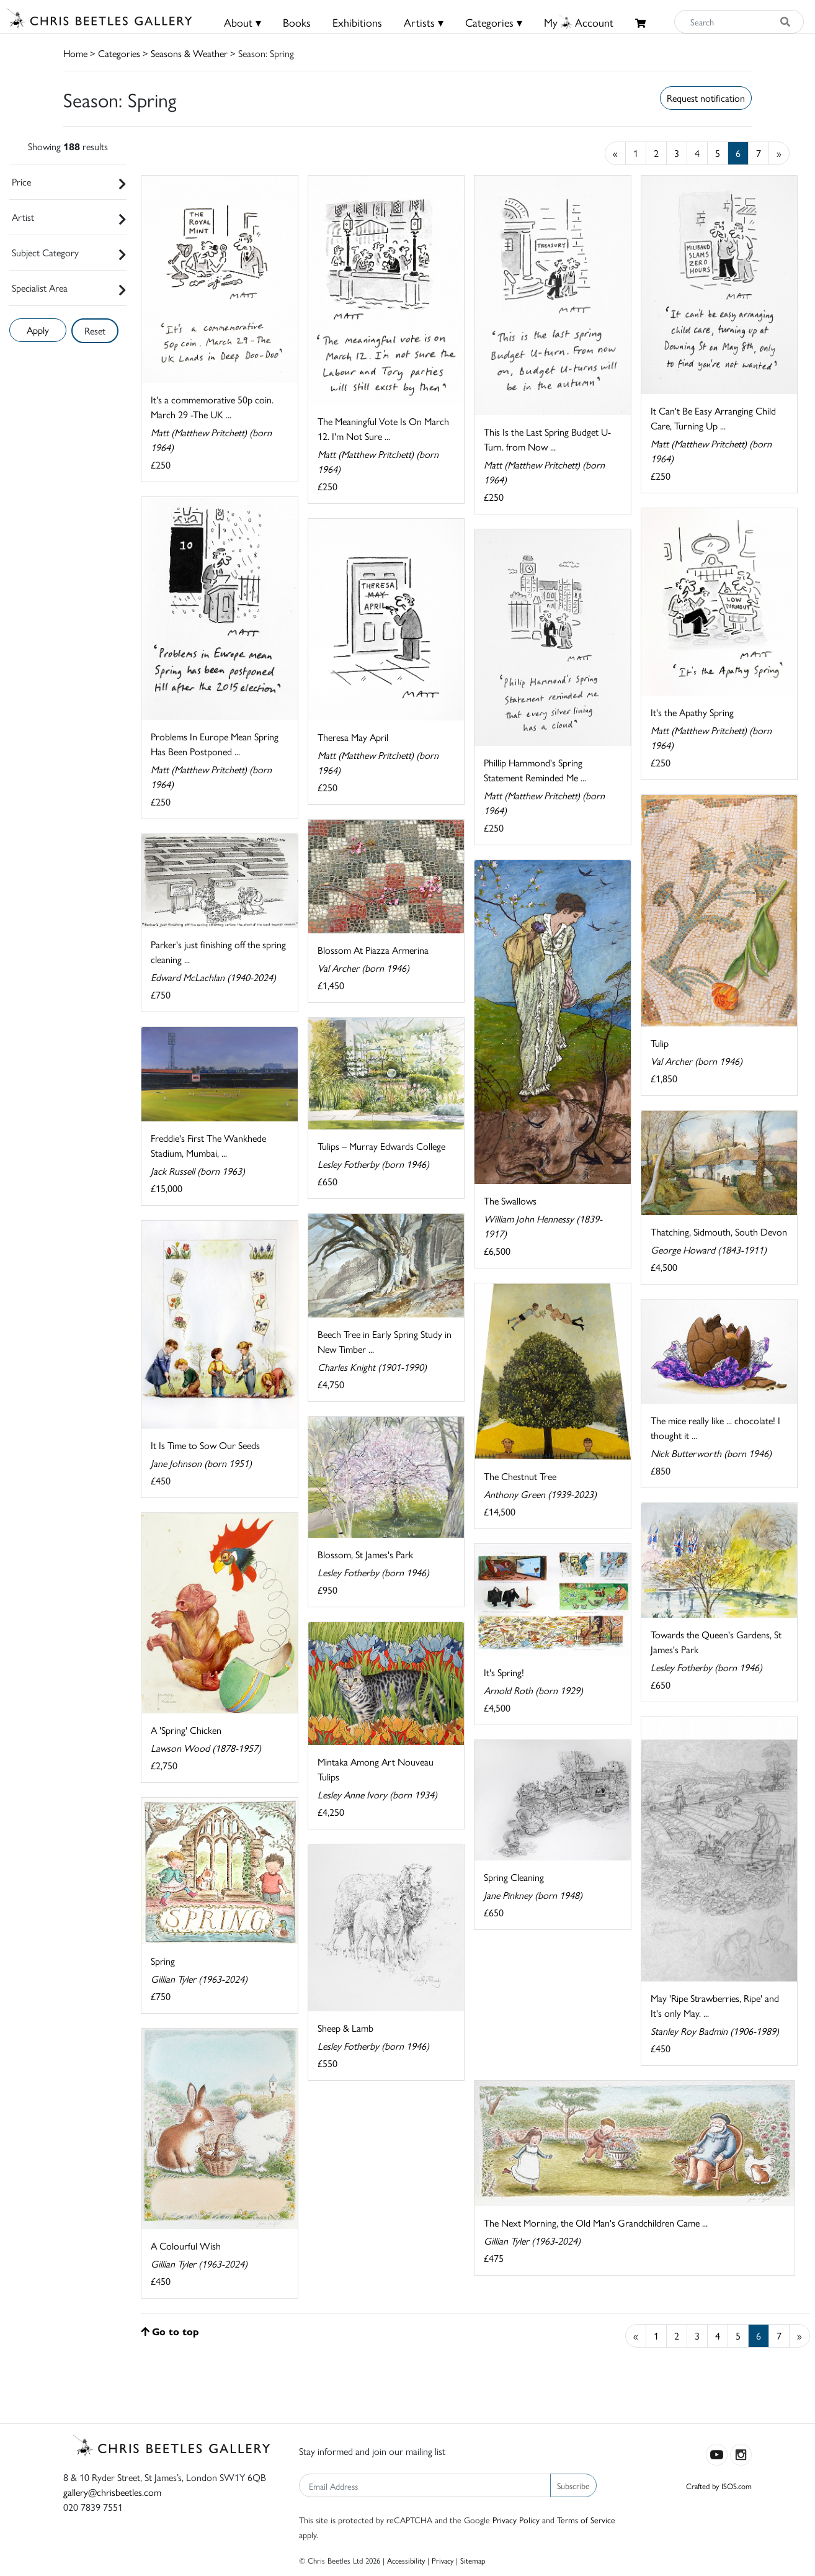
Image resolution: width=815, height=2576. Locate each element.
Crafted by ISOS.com (719, 2486)
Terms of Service (586, 2519)
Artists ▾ (423, 22)
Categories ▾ (493, 22)
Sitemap (473, 2560)
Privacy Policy (516, 2519)
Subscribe (573, 2485)
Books (297, 22)
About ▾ (242, 22)
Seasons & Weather (189, 53)
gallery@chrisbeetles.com (112, 2492)
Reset (94, 330)
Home (75, 53)
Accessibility (406, 2560)
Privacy (442, 2560)
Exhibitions (357, 22)
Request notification (706, 98)
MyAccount (578, 22)
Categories (119, 53)
